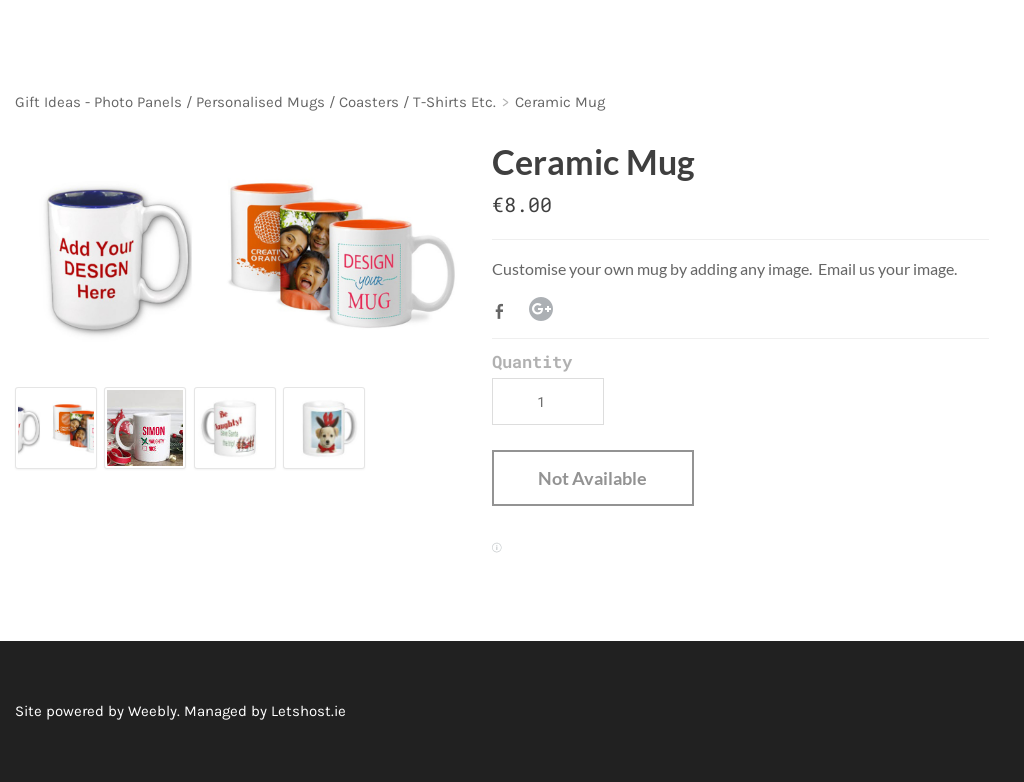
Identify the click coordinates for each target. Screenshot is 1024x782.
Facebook (504, 311)
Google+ (541, 309)
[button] (592, 478)
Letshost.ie (308, 711)
